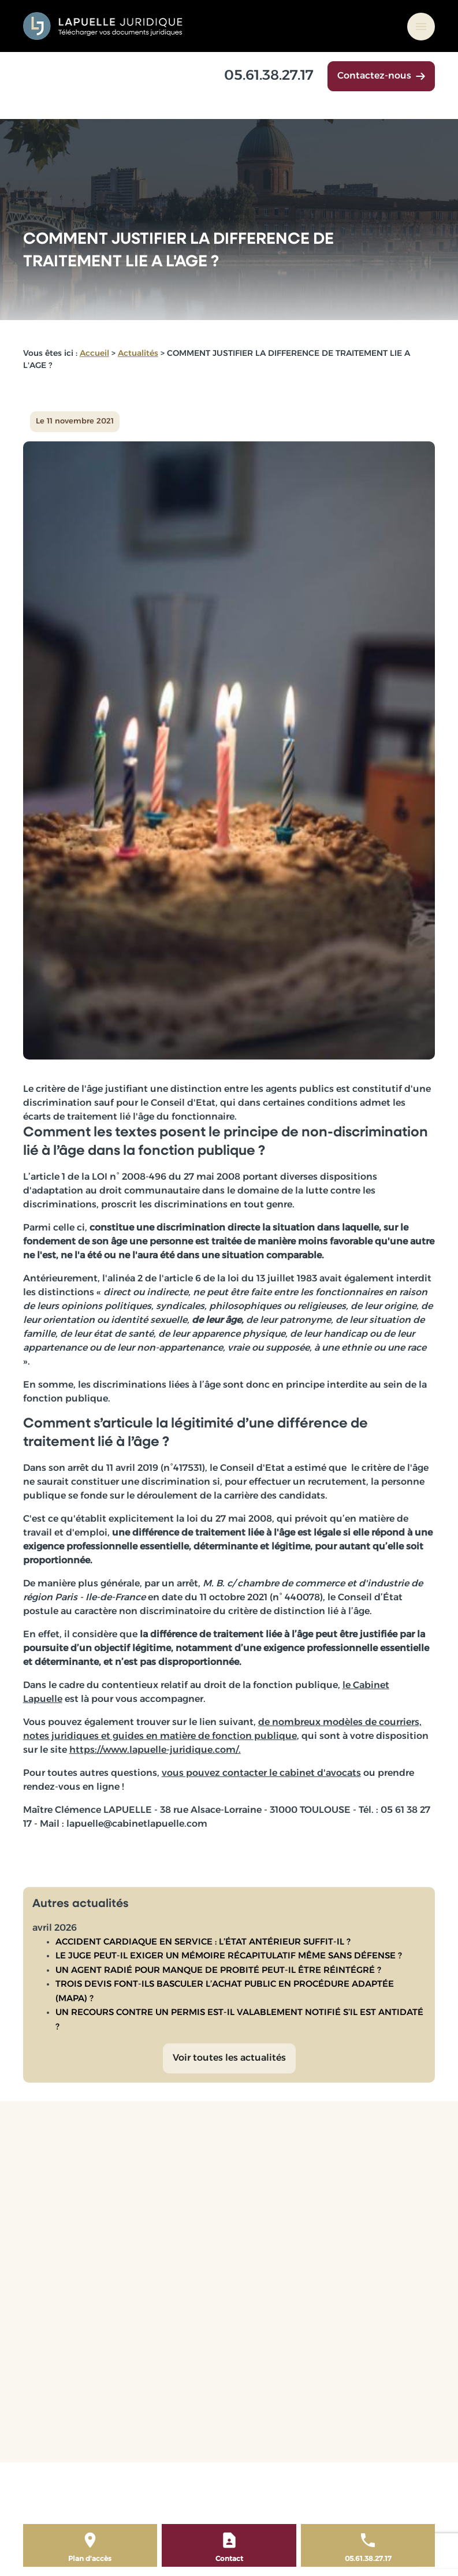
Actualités (138, 354)
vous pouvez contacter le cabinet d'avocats (261, 1773)
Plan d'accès (89, 2559)
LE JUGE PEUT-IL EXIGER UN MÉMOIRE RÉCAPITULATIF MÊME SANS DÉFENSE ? (228, 1956)
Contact (229, 2559)
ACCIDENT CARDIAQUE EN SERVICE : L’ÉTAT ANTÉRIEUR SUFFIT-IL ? (203, 1942)
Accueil (94, 354)
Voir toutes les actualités (229, 2058)
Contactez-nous (381, 76)
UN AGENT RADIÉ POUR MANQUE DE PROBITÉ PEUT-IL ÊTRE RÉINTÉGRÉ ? (218, 1971)
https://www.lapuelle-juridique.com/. (155, 1750)
